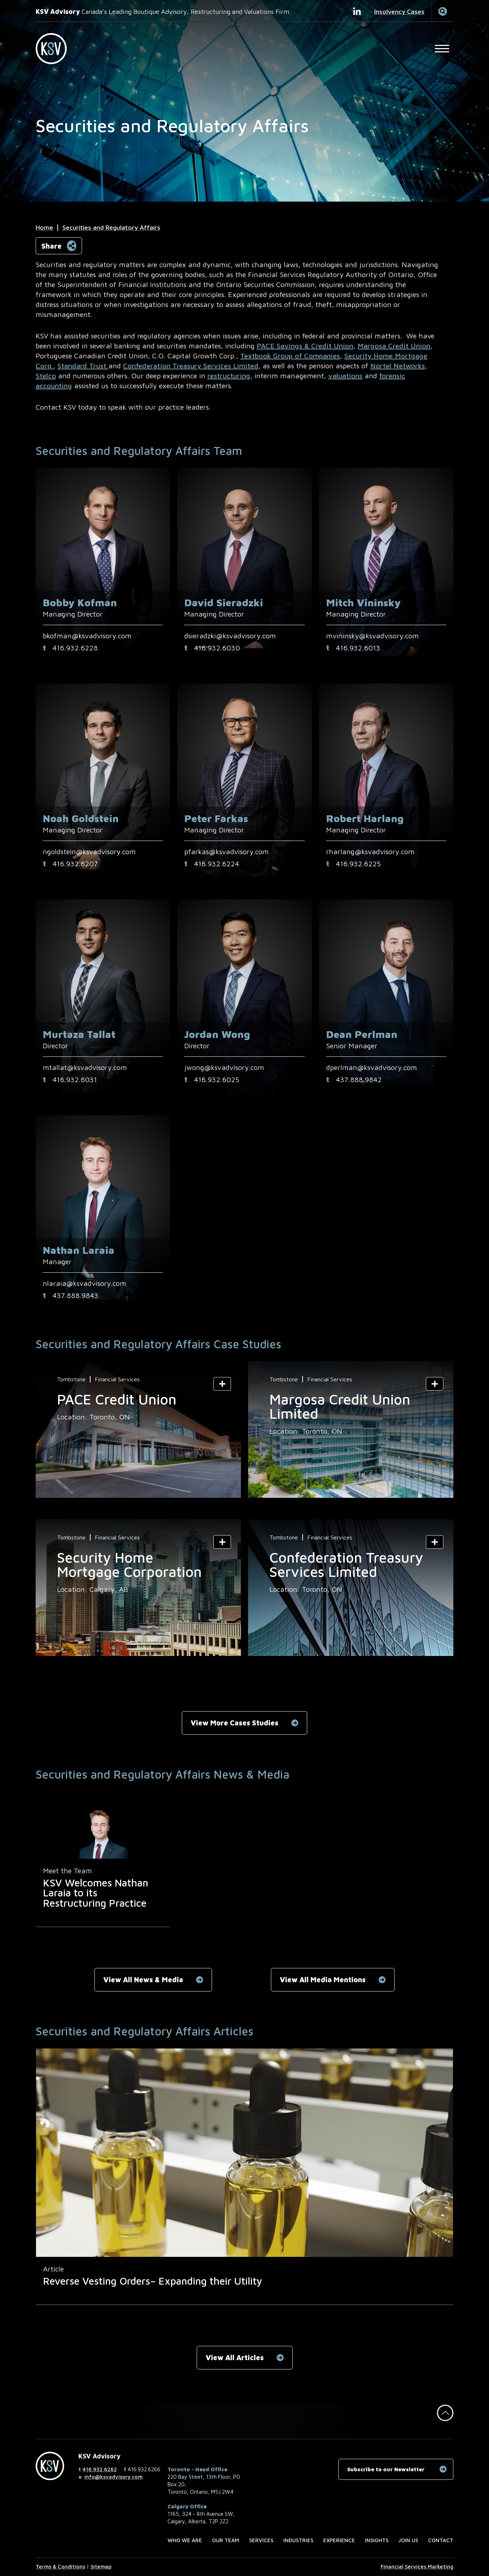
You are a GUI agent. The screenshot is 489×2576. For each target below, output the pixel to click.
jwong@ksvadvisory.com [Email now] (224, 1067)
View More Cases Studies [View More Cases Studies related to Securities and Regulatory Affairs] (234, 1723)
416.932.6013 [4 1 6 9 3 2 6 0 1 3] (358, 648)
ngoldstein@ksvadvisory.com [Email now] (89, 851)
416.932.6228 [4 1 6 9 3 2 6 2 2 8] (75, 648)
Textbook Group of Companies (290, 356)
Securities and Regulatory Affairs (111, 227)
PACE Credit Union (116, 1399)
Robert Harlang (364, 818)
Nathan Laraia (78, 1250)
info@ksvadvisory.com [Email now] (113, 2477)
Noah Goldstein (81, 818)
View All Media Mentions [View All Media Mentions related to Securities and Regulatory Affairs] (323, 1979)
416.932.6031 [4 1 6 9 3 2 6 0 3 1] (74, 1079)
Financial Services (117, 1379)
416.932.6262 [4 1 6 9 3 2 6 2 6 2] (99, 2469)
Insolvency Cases (399, 11)
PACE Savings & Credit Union (305, 346)
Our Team (225, 2540)
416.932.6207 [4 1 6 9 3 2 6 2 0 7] (75, 863)
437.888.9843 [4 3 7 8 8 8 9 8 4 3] (75, 1295)
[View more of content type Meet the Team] (67, 1870)
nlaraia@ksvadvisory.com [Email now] (84, 1283)
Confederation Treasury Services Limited (190, 366)
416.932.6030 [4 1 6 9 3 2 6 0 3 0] (217, 648)
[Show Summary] (222, 1384)
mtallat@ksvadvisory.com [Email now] (85, 1067)
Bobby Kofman (80, 602)
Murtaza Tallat (79, 1034)
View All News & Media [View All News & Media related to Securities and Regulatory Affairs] (143, 1979)
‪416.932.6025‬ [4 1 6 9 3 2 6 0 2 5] (216, 1079)
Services (261, 2540)
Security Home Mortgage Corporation (129, 1564)
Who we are (185, 2540)
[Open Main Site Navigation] (442, 48)
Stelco (46, 376)
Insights (376, 2540)
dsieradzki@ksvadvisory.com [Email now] (230, 636)
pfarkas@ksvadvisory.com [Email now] (226, 851)
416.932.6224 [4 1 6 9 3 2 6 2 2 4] (216, 863)
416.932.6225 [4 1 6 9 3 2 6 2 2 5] (358, 863)
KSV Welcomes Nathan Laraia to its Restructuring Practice (95, 1893)
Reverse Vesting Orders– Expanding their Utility (152, 2281)
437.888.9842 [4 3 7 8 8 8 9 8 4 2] (359, 1079)
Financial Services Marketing (417, 2567)
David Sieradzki (223, 602)
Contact (440, 2540)
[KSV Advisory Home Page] (55, 48)
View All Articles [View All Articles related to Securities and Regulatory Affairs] (235, 2357)
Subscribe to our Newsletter (385, 2469)
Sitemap (101, 2567)
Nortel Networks (397, 366)
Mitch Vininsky (363, 602)
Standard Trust (82, 366)
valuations (345, 376)
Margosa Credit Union (393, 346)
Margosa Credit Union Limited (339, 1406)
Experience (339, 2540)
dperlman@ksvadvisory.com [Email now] (371, 1067)
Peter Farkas (216, 818)
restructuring (228, 376)
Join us (408, 2540)
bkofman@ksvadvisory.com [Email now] (87, 636)
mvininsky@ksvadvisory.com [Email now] (372, 636)
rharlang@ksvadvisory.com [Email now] (370, 851)
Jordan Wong (217, 1034)
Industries (298, 2540)
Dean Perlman (361, 1034)
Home (44, 227)
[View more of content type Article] (53, 2269)
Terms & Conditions (60, 2567)
